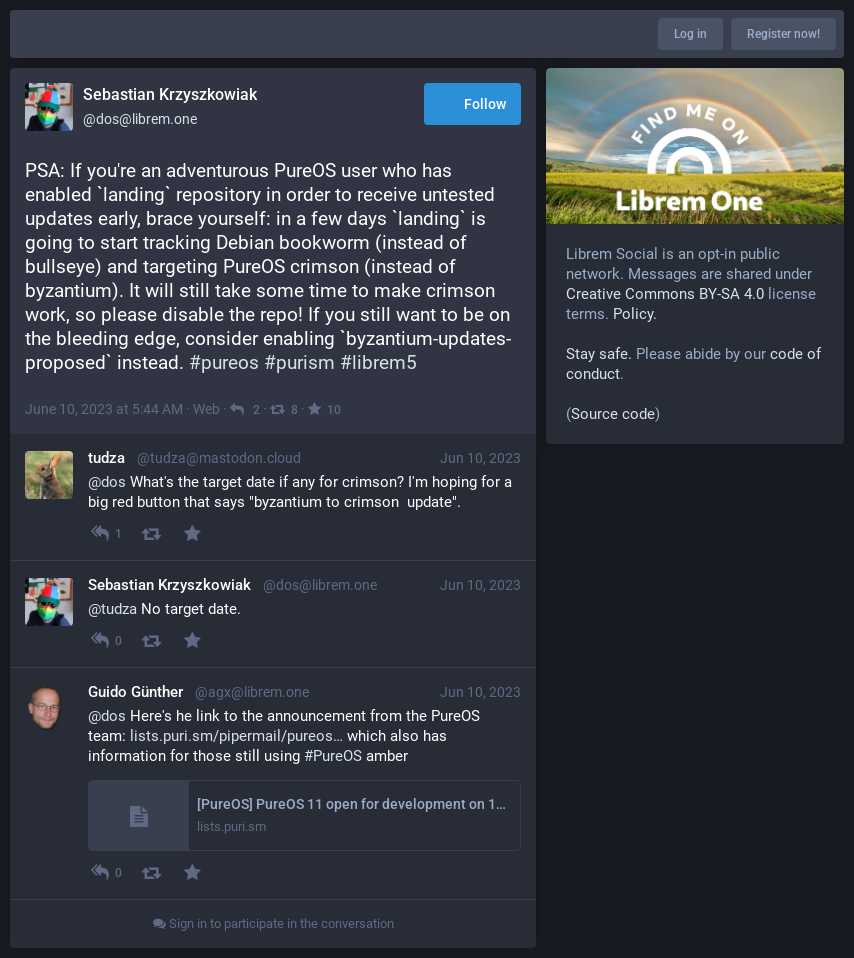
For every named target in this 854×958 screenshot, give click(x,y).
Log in (690, 34)
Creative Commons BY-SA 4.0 (665, 294)
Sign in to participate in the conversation (273, 923)
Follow (472, 105)
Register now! (783, 34)
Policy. (635, 314)
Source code (613, 414)
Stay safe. (599, 354)
